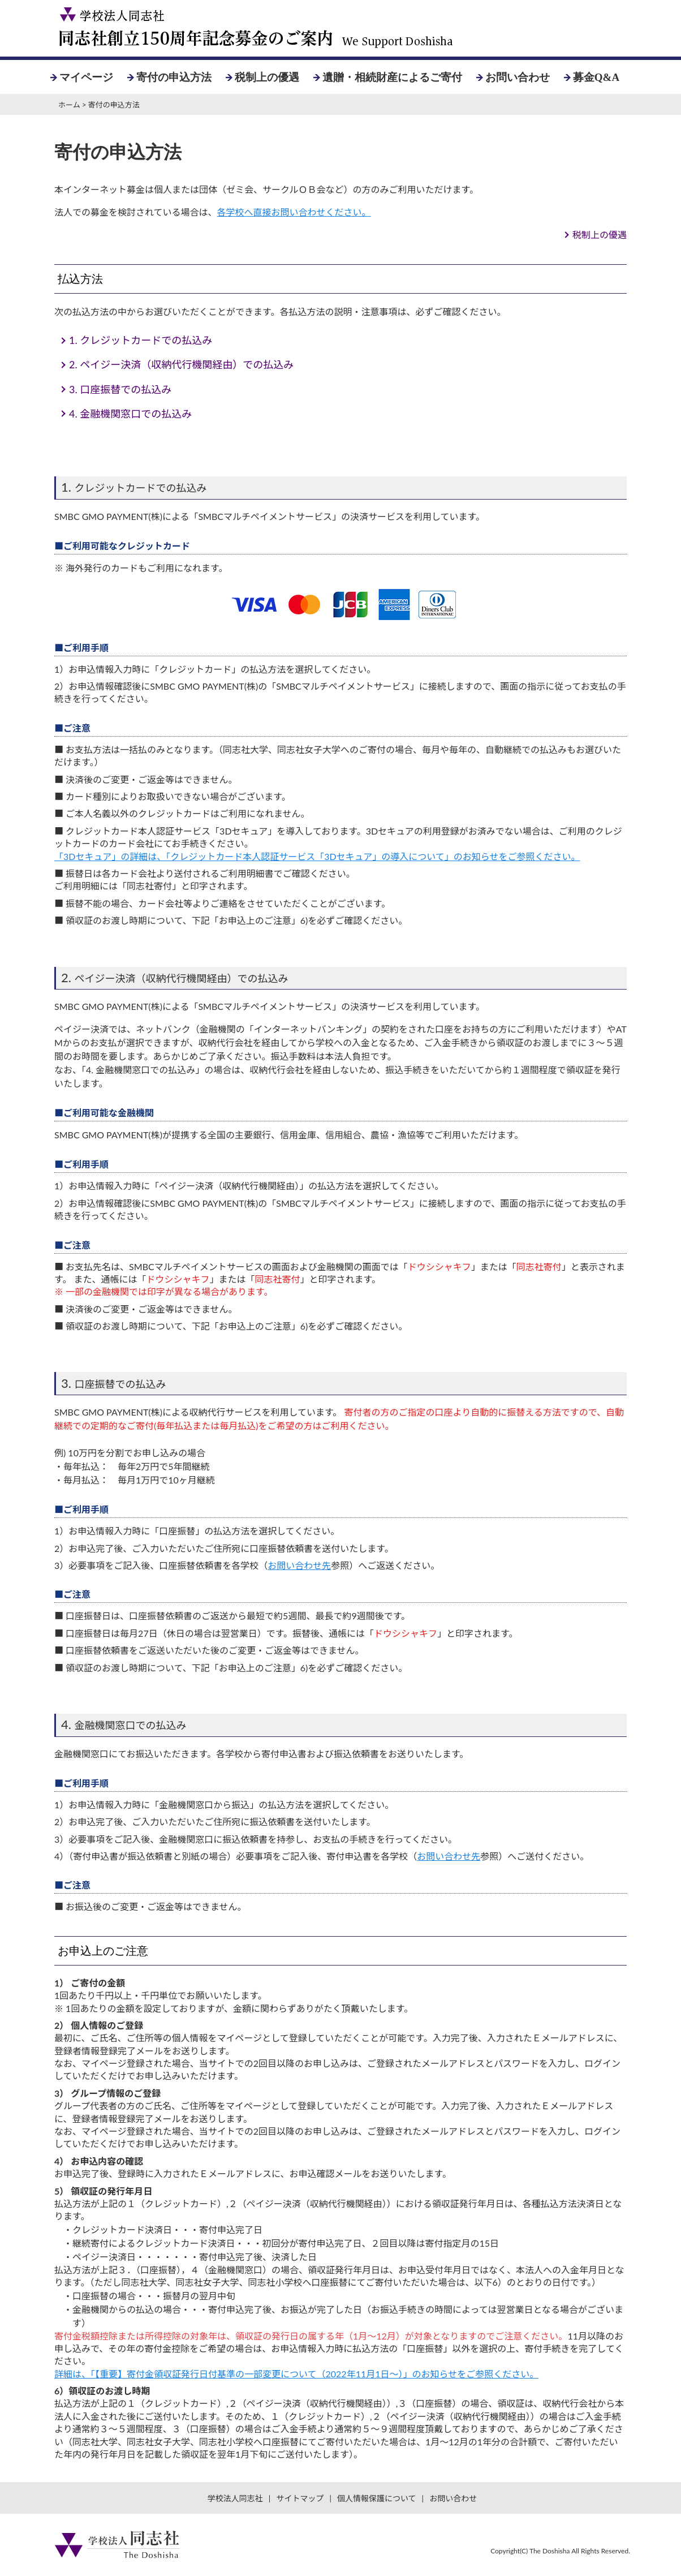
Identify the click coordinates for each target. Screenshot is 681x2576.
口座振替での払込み (120, 389)
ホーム (69, 104)
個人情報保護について (376, 2498)
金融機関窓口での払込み (130, 413)
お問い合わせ (517, 77)
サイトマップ (300, 2498)
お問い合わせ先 (299, 1565)
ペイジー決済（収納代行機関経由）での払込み (181, 364)
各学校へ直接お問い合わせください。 (294, 212)
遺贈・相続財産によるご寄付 (392, 77)
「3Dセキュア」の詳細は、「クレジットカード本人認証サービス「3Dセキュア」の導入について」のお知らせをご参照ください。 (317, 856)
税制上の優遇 (267, 77)
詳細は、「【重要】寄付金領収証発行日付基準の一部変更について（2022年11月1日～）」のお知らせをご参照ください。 (296, 2373)
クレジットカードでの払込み (140, 340)
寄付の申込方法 (174, 77)
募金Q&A (596, 77)
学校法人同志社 (235, 2498)
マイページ (86, 77)
